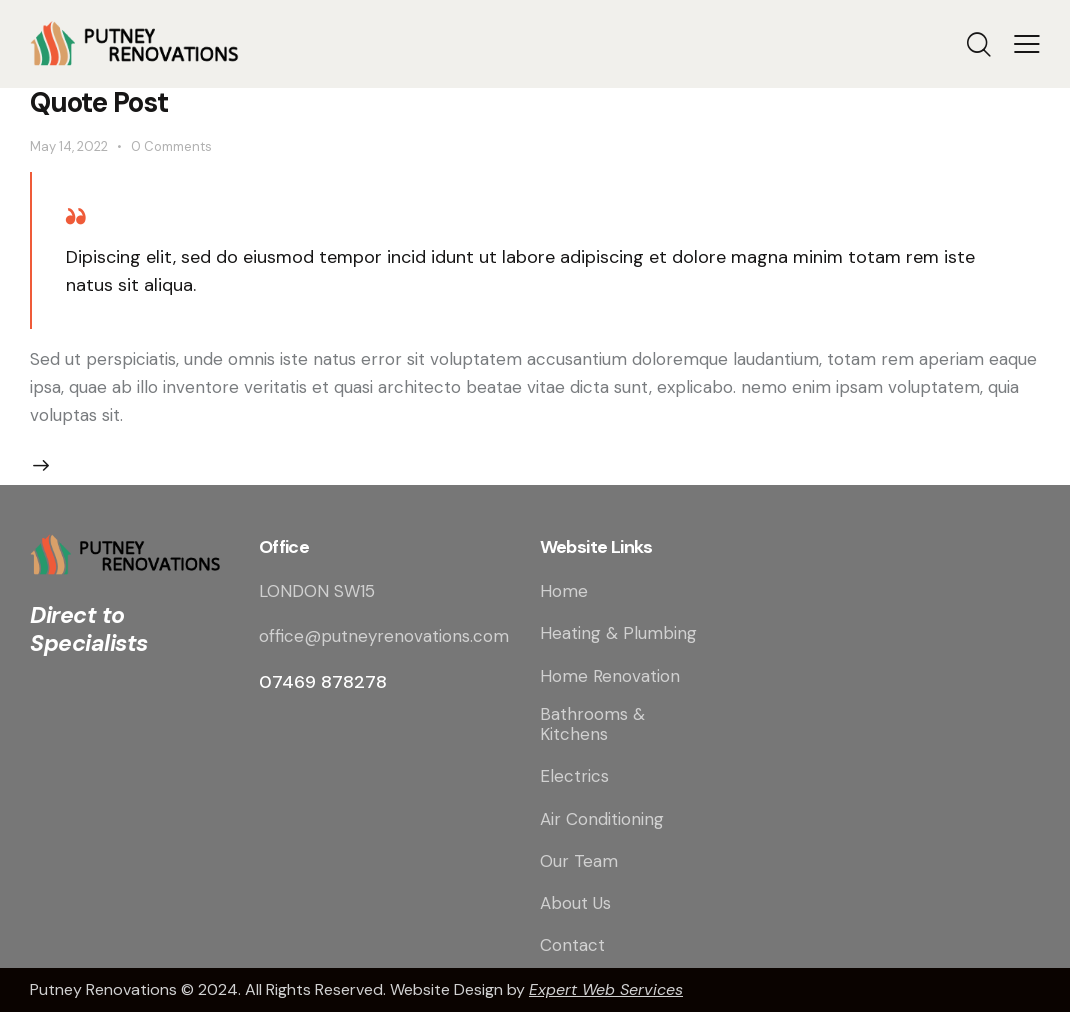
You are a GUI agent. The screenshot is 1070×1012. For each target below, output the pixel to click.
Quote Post (99, 102)
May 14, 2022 (69, 146)
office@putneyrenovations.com (384, 636)
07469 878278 (323, 682)
